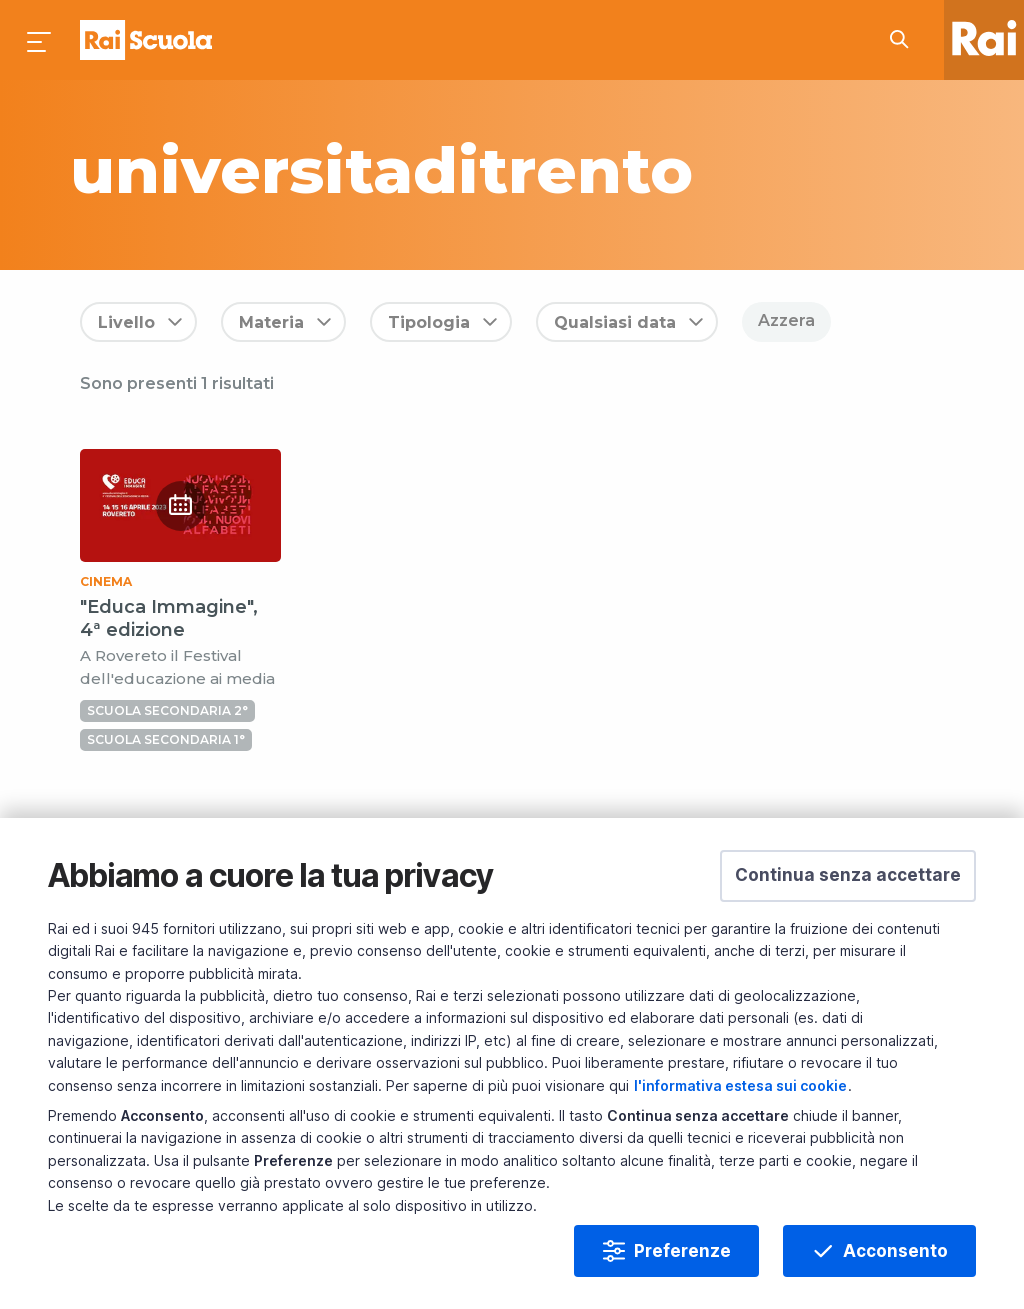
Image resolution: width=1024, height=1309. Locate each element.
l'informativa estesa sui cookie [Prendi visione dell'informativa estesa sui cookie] (740, 1085)
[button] (848, 876)
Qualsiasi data (615, 322)
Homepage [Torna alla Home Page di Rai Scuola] (146, 40)
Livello (126, 322)
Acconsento (895, 1251)
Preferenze (682, 1251)
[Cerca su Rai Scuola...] (905, 40)
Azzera (786, 320)
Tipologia (429, 322)
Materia (271, 322)
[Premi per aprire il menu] (40, 40)
